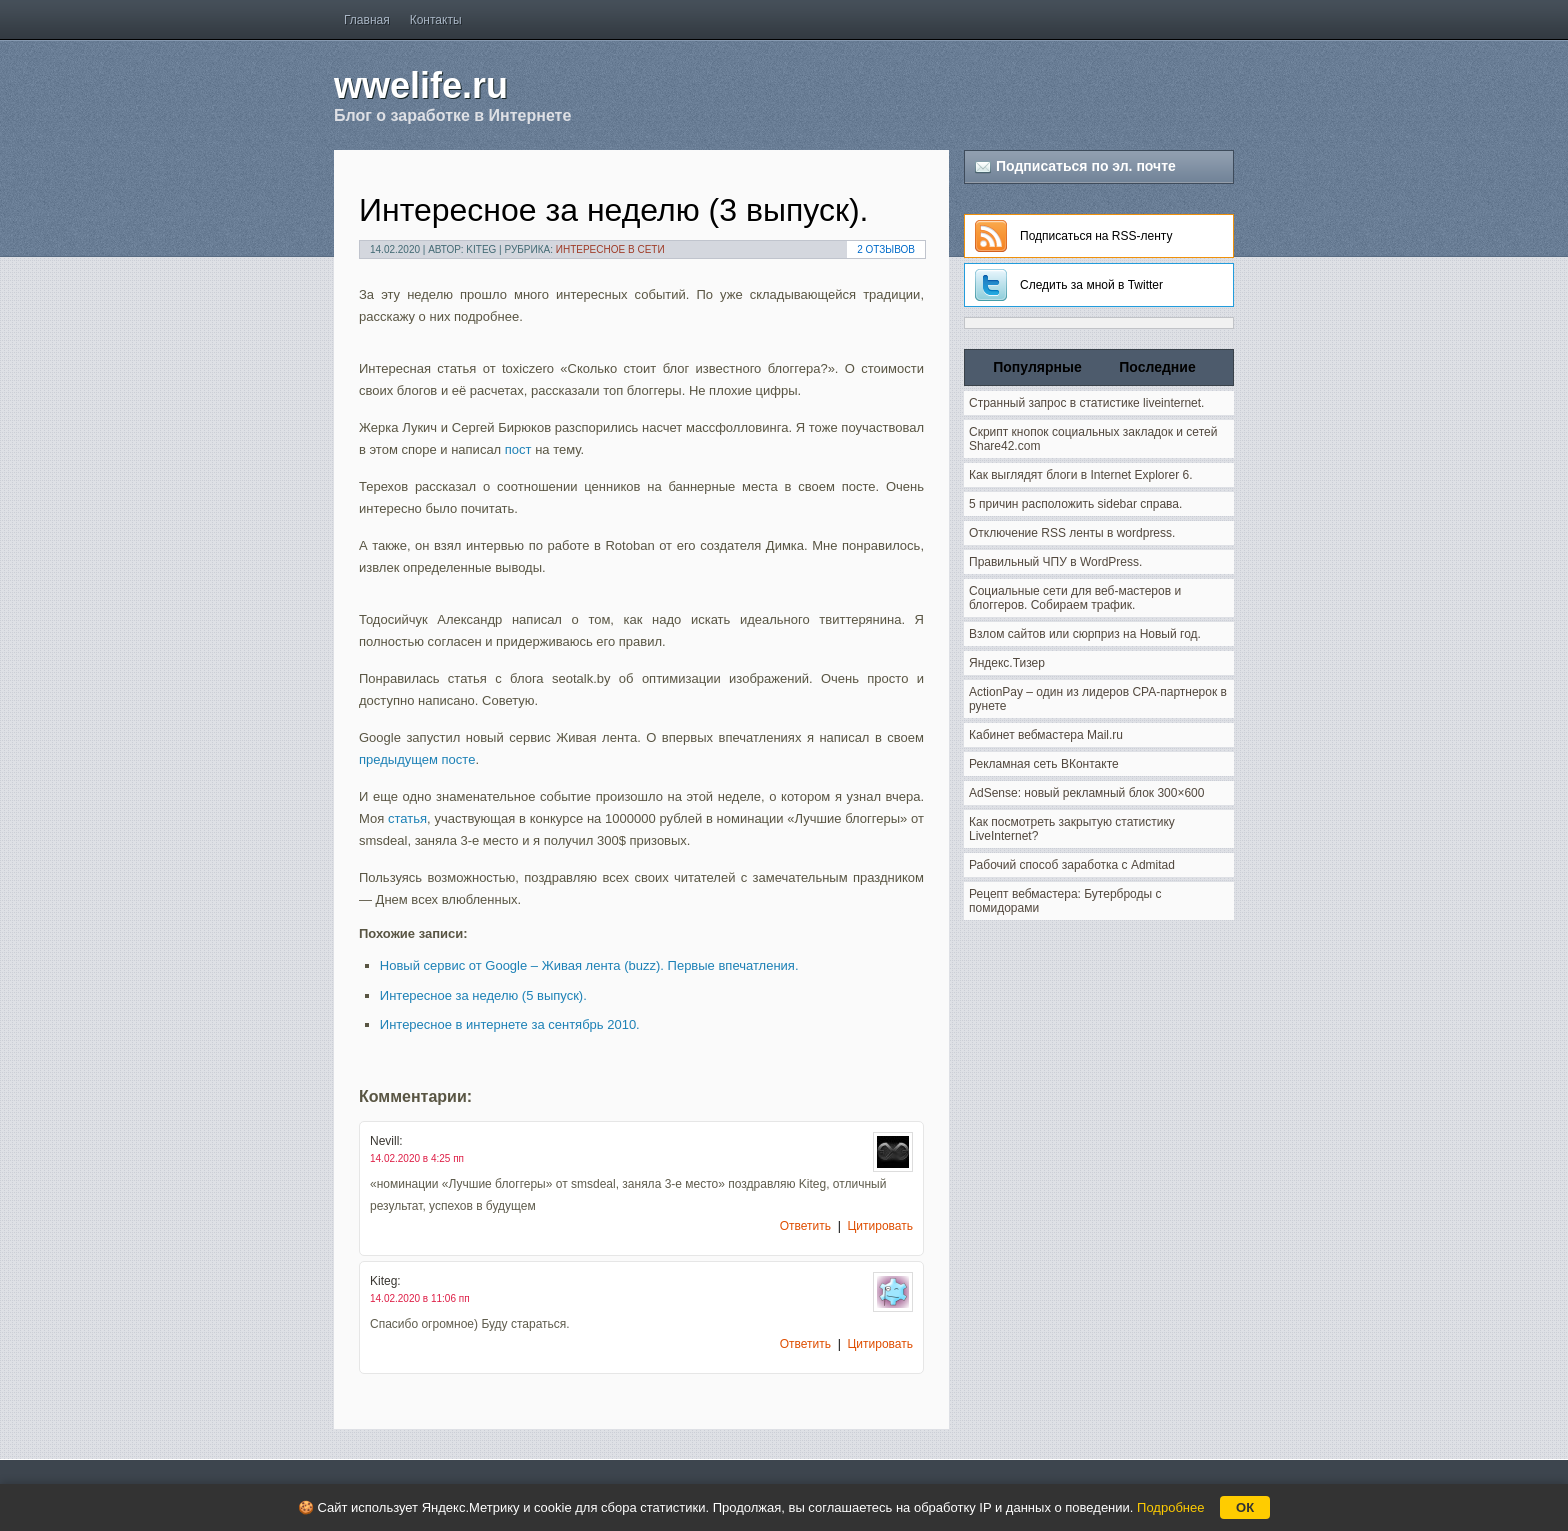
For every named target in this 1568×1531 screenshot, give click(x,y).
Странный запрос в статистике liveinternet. (1086, 403)
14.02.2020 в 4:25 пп (417, 1158)
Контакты (436, 20)
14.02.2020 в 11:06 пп (420, 1298)
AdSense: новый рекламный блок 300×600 (1086, 793)
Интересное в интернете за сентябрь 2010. (510, 1024)
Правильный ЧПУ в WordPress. (1055, 562)
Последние (1157, 367)
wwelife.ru (421, 85)
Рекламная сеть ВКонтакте (1044, 764)
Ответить (805, 1226)
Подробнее (1170, 1507)
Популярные (1037, 367)
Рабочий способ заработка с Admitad (1072, 865)
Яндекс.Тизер (1007, 663)
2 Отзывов (886, 249)
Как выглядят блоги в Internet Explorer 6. (1081, 475)
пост (518, 449)
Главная (367, 20)
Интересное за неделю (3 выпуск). (613, 210)
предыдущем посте (417, 759)
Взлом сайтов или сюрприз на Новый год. (1085, 634)
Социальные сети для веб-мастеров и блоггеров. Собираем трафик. (1075, 598)
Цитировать (880, 1226)
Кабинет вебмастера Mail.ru (1046, 735)
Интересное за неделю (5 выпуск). (483, 995)
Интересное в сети (610, 249)
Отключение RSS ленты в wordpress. (1072, 533)
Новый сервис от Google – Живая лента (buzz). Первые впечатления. (589, 965)
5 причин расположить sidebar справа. (1075, 504)
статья (407, 818)
